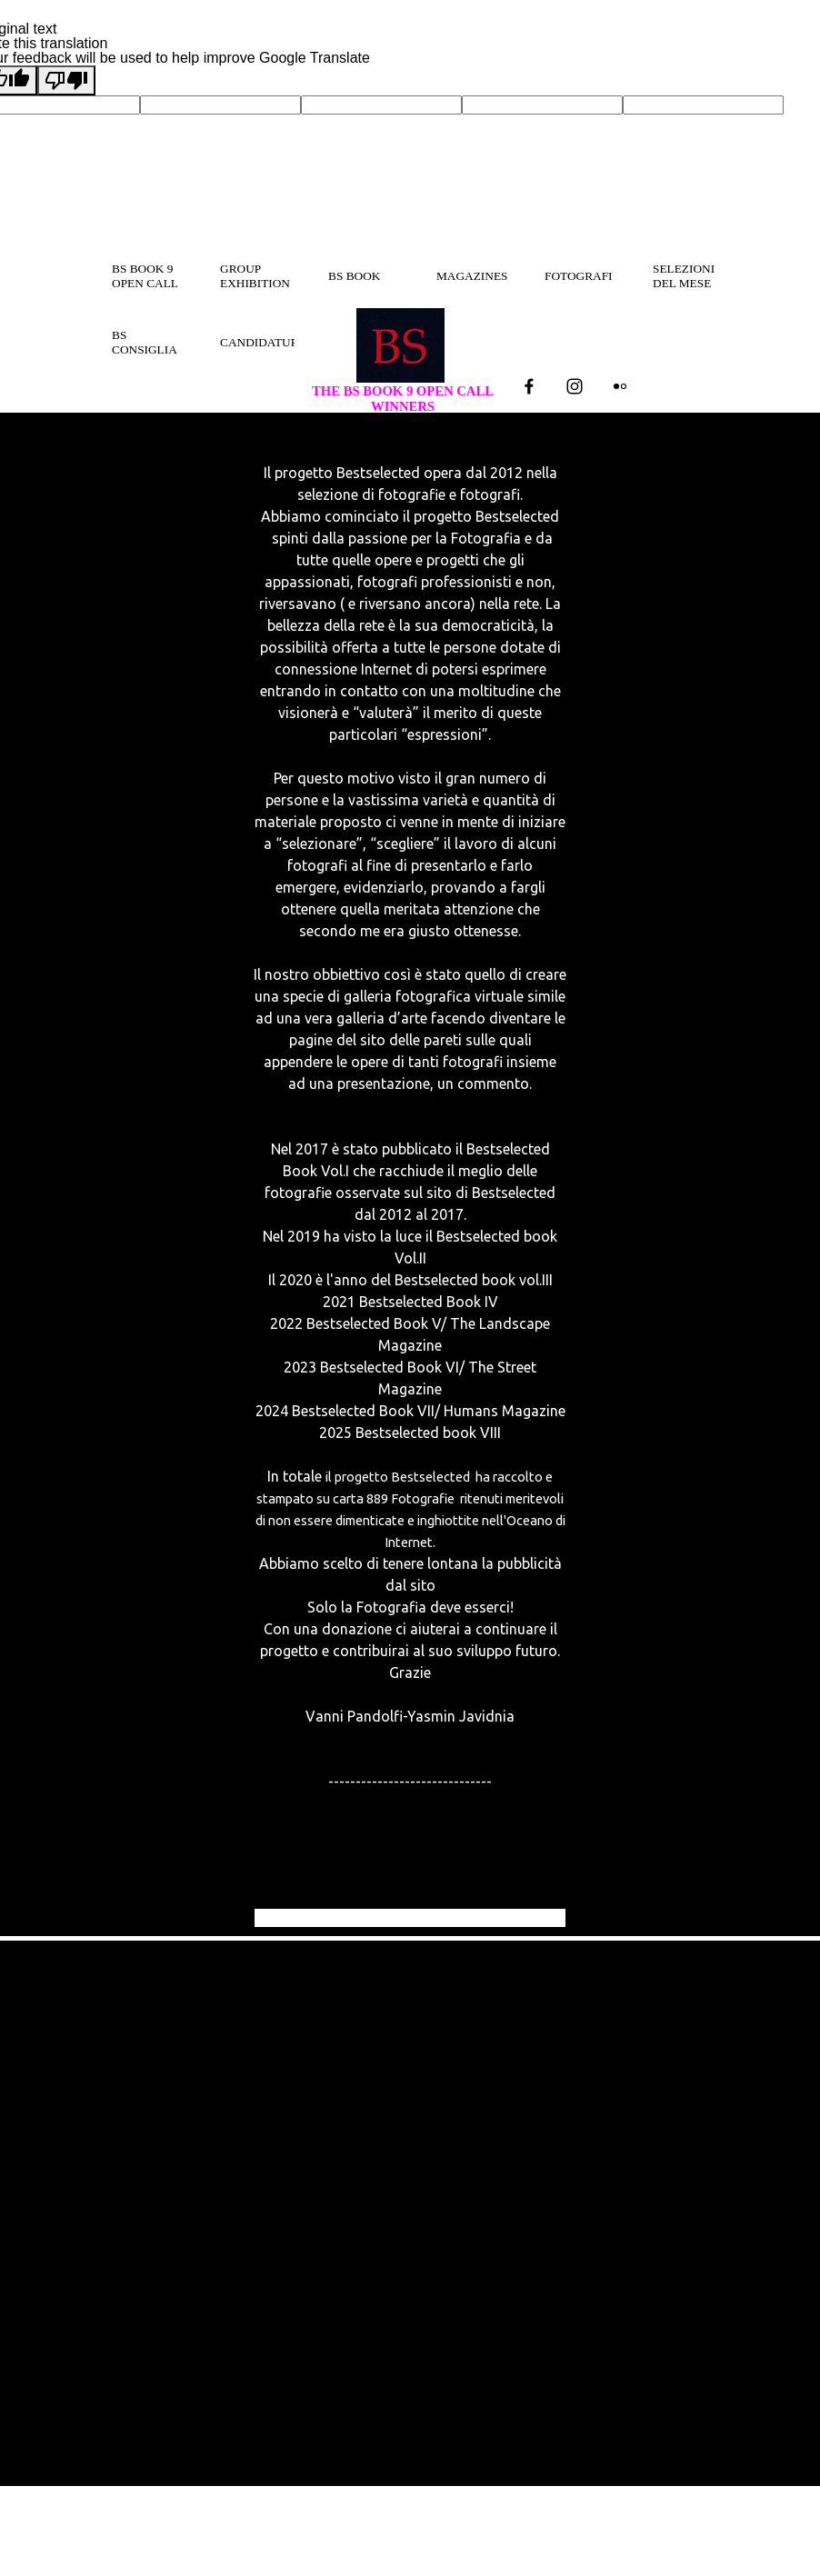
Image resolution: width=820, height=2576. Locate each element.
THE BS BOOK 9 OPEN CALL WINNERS (404, 399)
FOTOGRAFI (579, 276)
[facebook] (529, 386)
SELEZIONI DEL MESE (684, 276)
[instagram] (574, 386)
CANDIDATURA (263, 342)
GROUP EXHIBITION (255, 276)
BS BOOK (354, 276)
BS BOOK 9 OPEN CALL (145, 276)
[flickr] (620, 386)
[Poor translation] (66, 80)
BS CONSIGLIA (144, 342)
